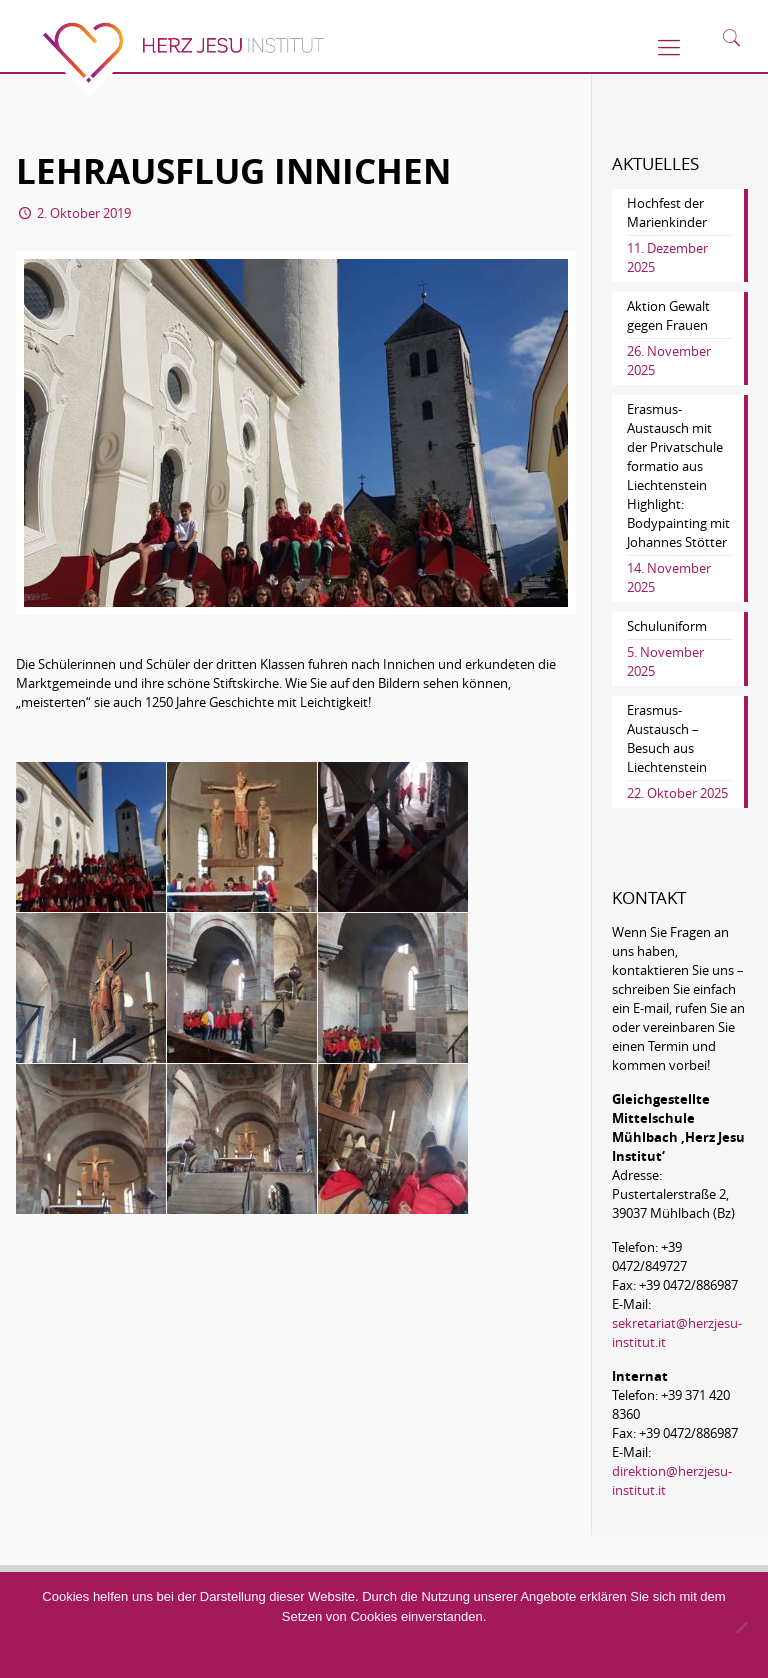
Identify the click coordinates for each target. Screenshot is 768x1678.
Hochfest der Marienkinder (667, 212)
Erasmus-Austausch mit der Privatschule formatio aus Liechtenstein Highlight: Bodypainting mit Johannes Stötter (678, 475)
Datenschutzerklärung (445, 1654)
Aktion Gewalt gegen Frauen (668, 315)
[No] (741, 1627)
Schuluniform (667, 626)
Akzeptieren (293, 1654)
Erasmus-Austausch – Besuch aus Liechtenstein (667, 738)
